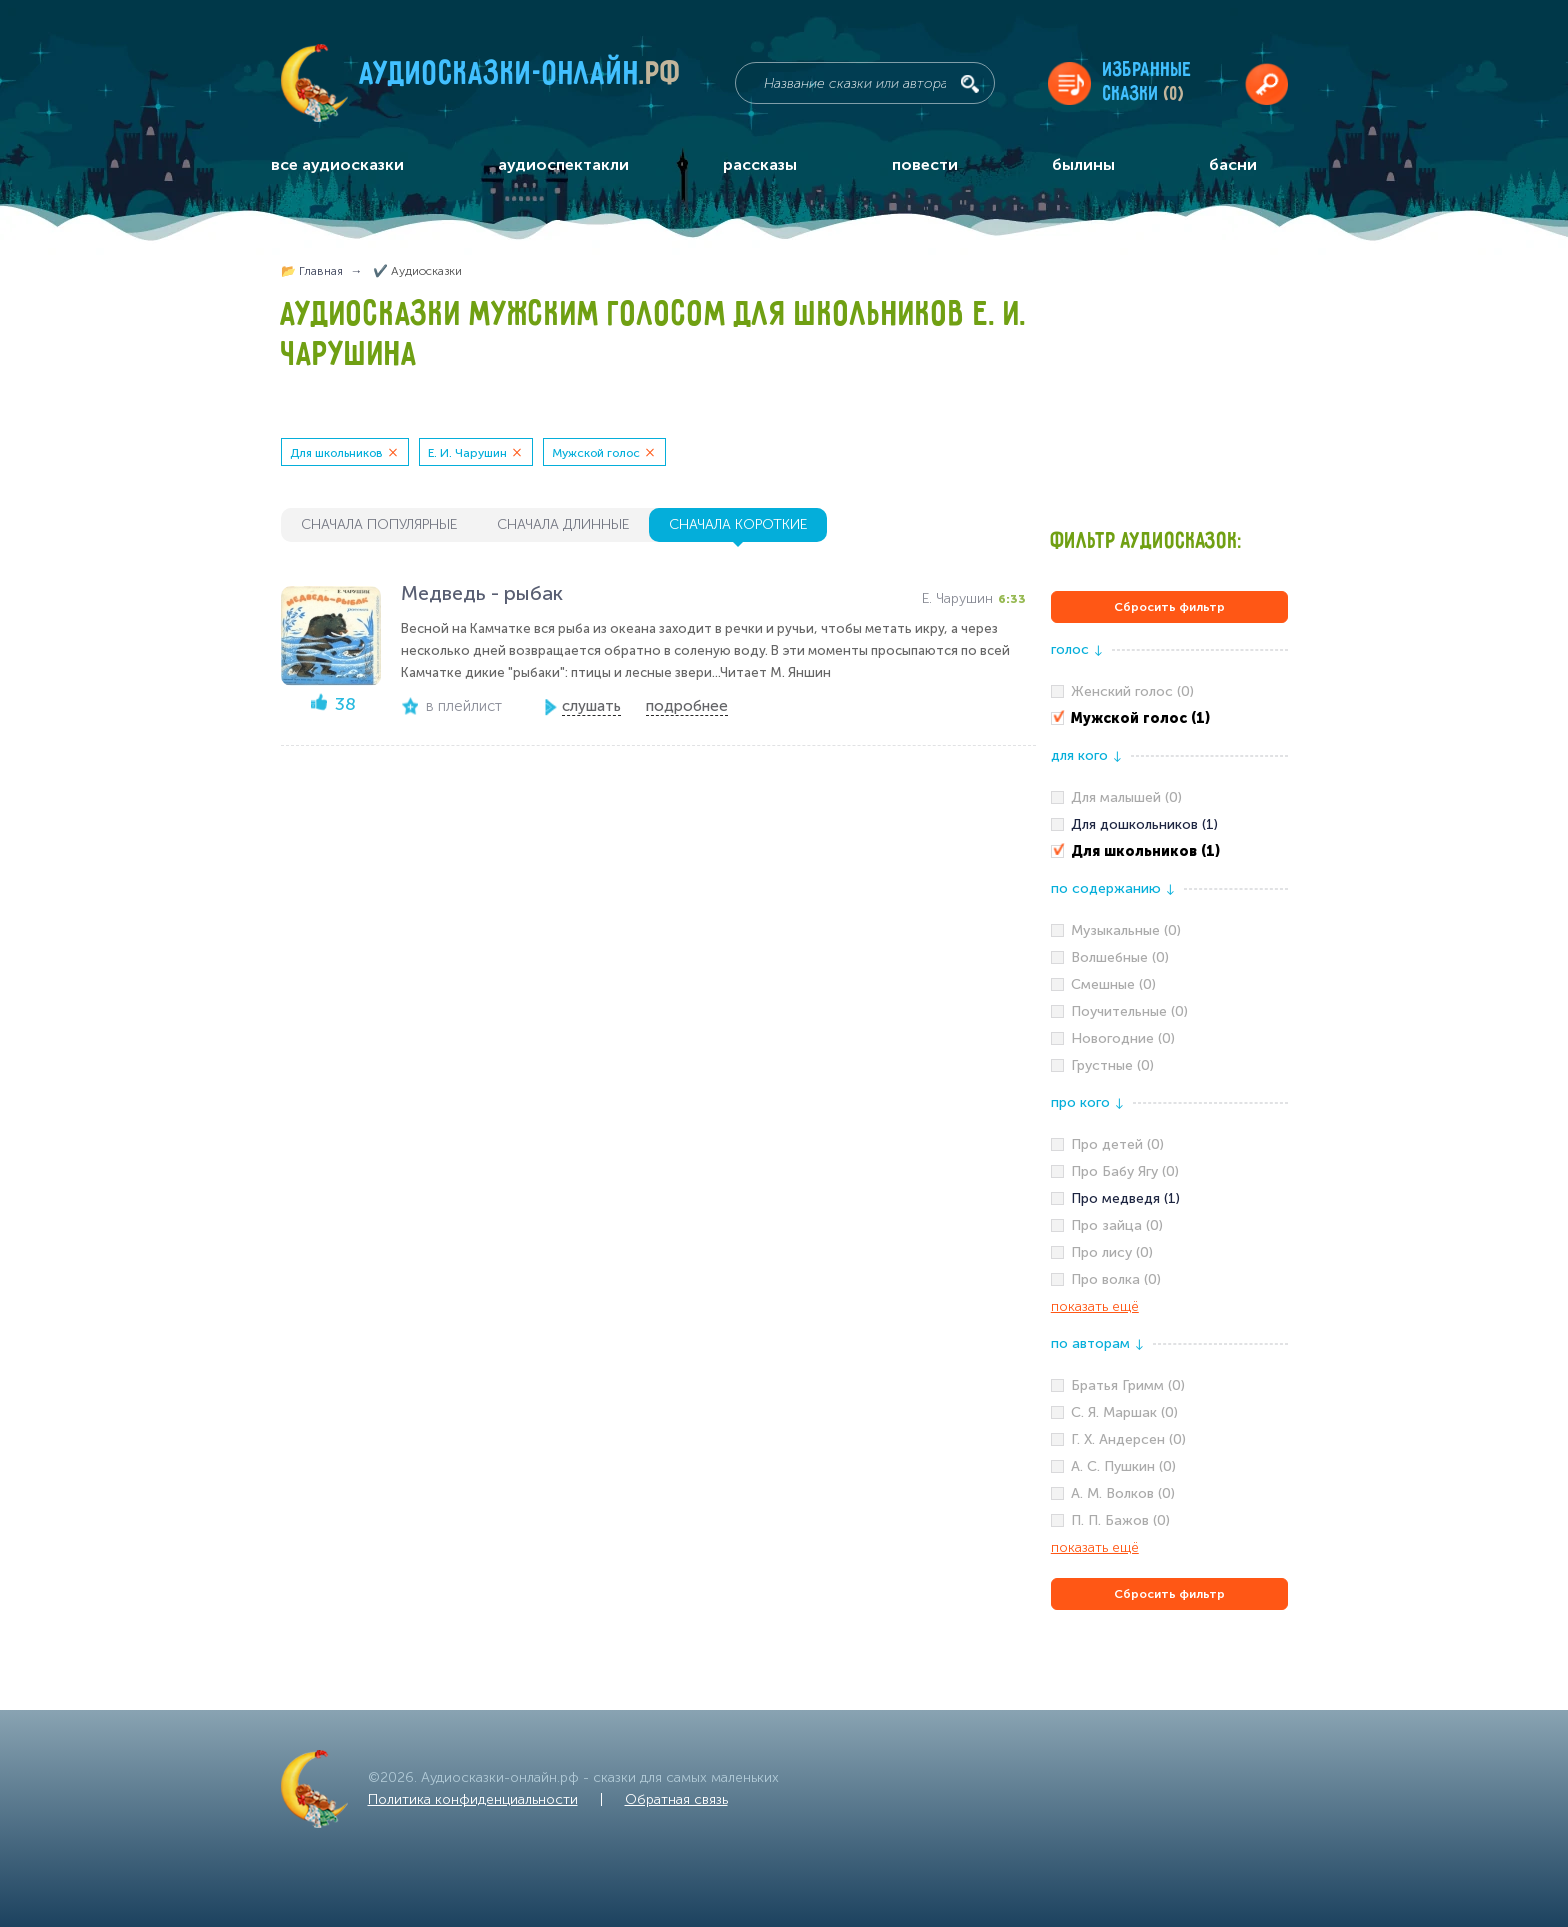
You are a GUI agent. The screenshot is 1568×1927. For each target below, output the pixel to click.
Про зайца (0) (1117, 1225)
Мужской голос (596, 453)
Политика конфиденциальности (473, 1799)
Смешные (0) (1113, 984)
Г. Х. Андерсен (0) (1128, 1439)
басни (1233, 164)
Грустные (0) (1112, 1065)
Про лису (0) (1112, 1252)
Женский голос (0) (1132, 691)
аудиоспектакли (563, 164)
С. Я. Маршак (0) (1124, 1412)
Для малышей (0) (1126, 797)
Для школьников (336, 453)
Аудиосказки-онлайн (521, 79)
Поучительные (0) (1129, 1011)
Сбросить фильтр (1169, 607)
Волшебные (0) (1120, 957)
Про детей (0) (1117, 1144)
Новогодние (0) (1123, 1038)
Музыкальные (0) (1126, 930)
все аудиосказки (337, 164)
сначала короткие (738, 524)
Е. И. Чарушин (467, 453)
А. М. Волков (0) (1123, 1493)
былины (1083, 164)
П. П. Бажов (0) (1120, 1520)
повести (925, 164)
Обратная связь (676, 1799)
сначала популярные (379, 524)
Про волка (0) (1116, 1279)
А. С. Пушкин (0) (1123, 1466)
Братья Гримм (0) (1128, 1385)
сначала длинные (563, 524)
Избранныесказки (1147, 82)
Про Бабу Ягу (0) (1125, 1171)
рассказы (760, 164)
